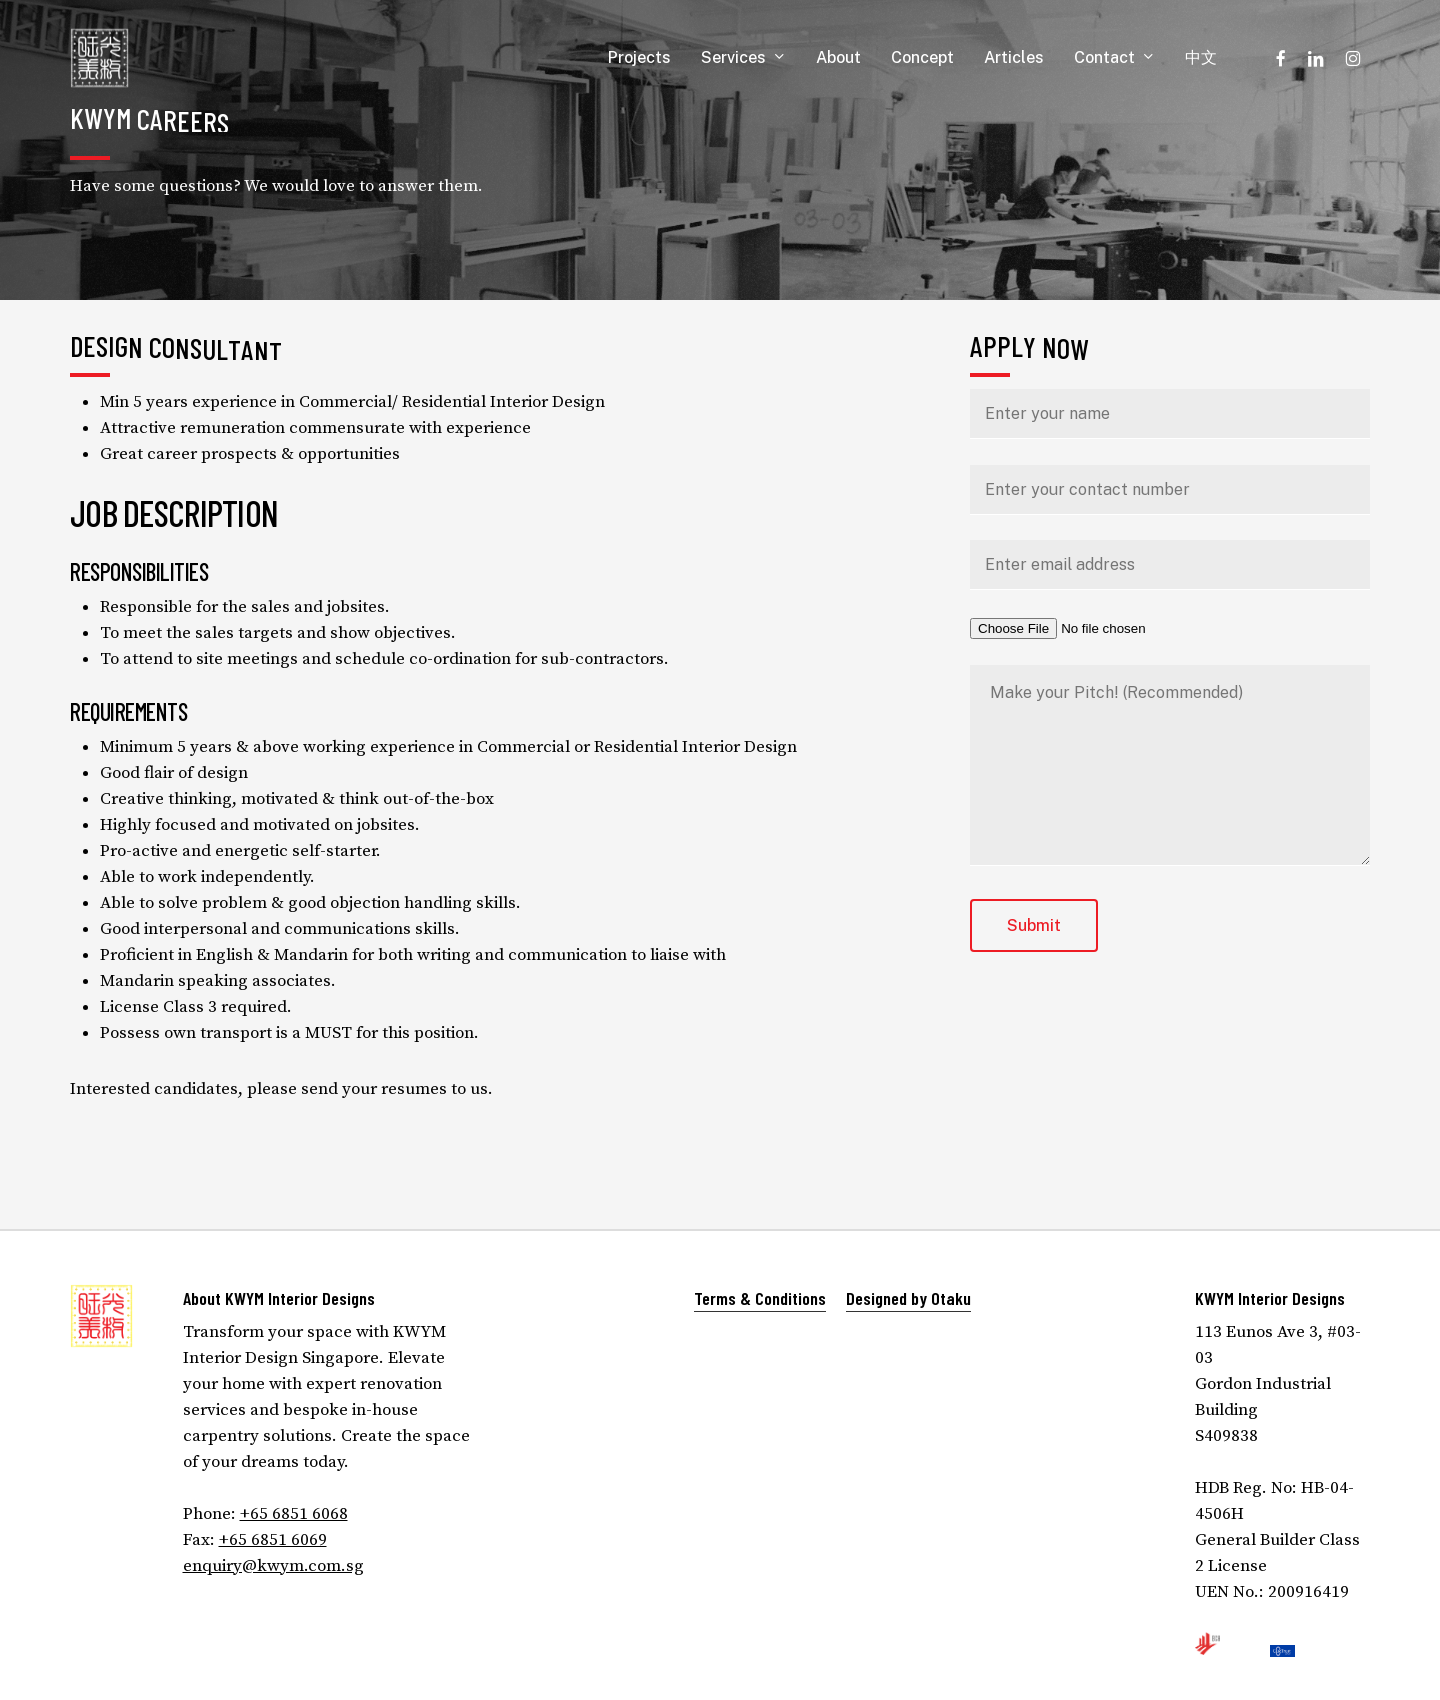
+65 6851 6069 (273, 1540)
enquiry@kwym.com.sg (273, 1566)
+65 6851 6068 (294, 1514)
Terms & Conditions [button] (760, 1298)
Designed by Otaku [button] (908, 1298)
